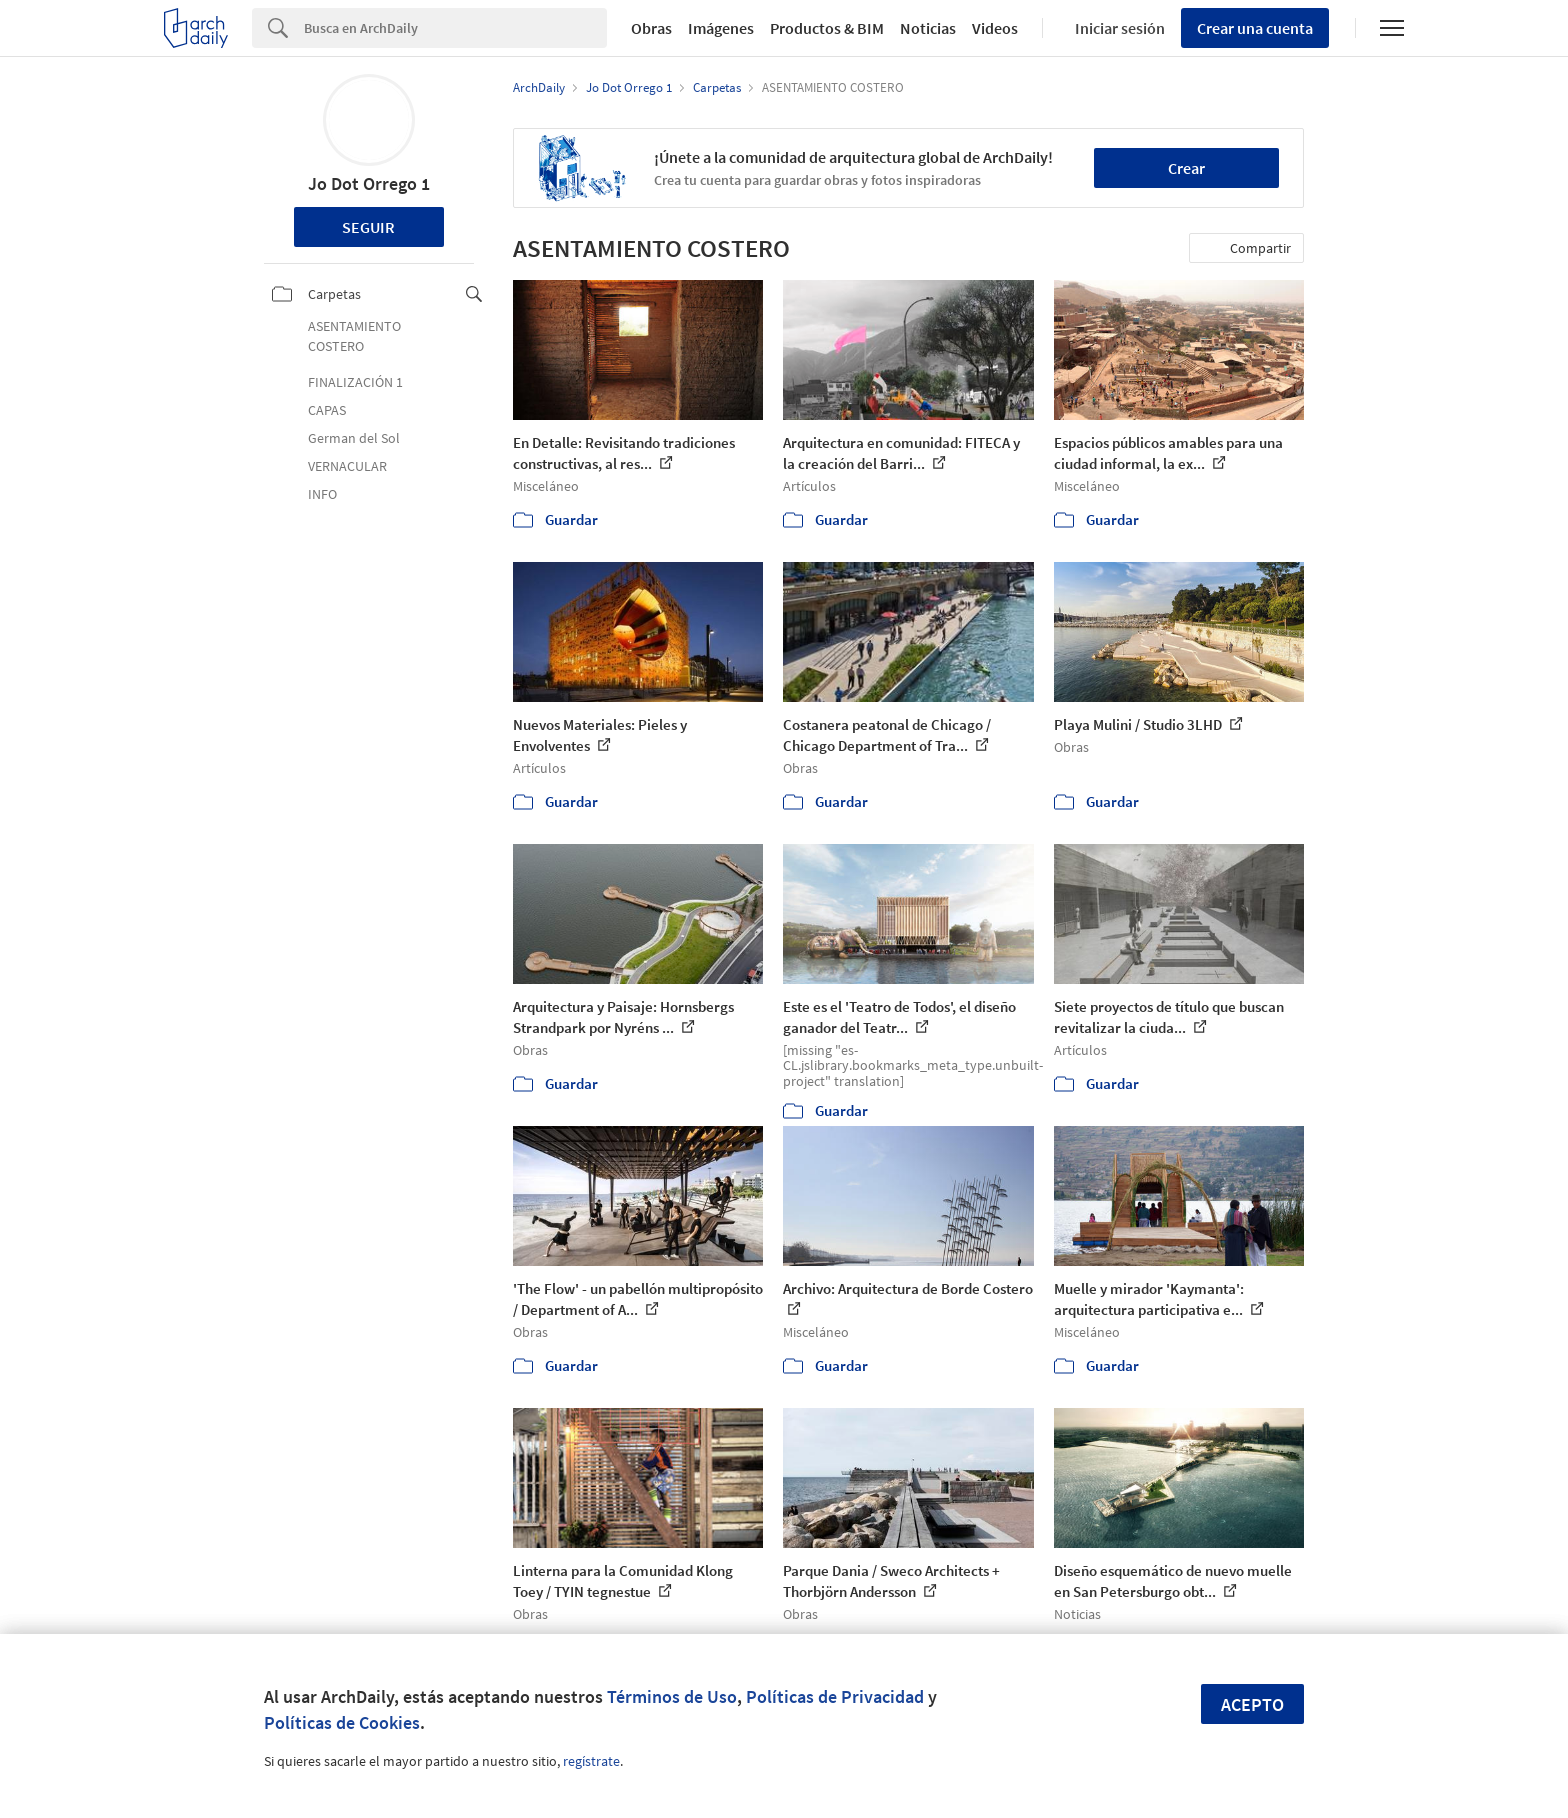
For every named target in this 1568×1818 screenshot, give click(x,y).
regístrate (591, 1761)
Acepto (1252, 1704)
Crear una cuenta (1255, 28)
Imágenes (721, 28)
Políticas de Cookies (342, 1722)
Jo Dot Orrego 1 (369, 183)
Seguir (368, 227)
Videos (995, 28)
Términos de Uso (672, 1696)
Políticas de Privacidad (835, 1696)
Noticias (928, 28)
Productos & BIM (827, 28)
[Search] (455, 28)
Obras (651, 28)
